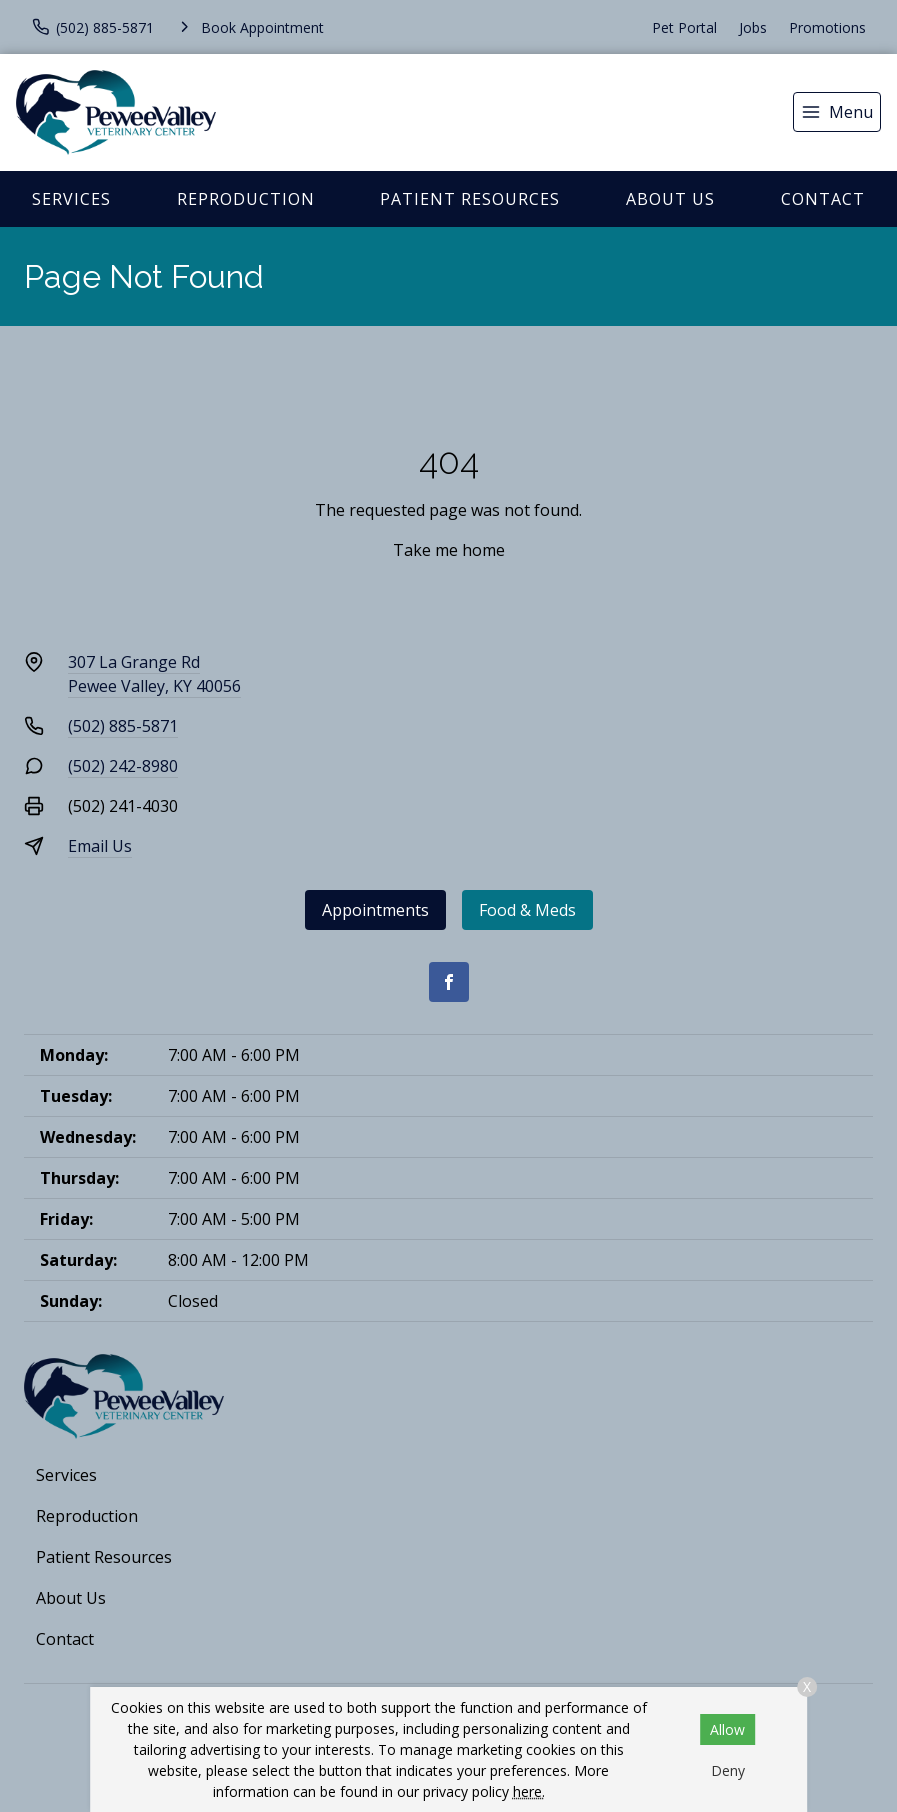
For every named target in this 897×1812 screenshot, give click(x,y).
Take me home (449, 550)
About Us (670, 199)
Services (71, 199)
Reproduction (246, 199)
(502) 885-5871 (123, 726)
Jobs (753, 27)
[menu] (837, 112)
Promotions (827, 27)
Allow (727, 1729)
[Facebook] (449, 982)
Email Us (100, 846)
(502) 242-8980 (123, 766)
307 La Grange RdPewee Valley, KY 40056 (154, 674)
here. (529, 1791)
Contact (823, 199)
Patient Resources (470, 199)
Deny (728, 1770)
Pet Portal (684, 27)
